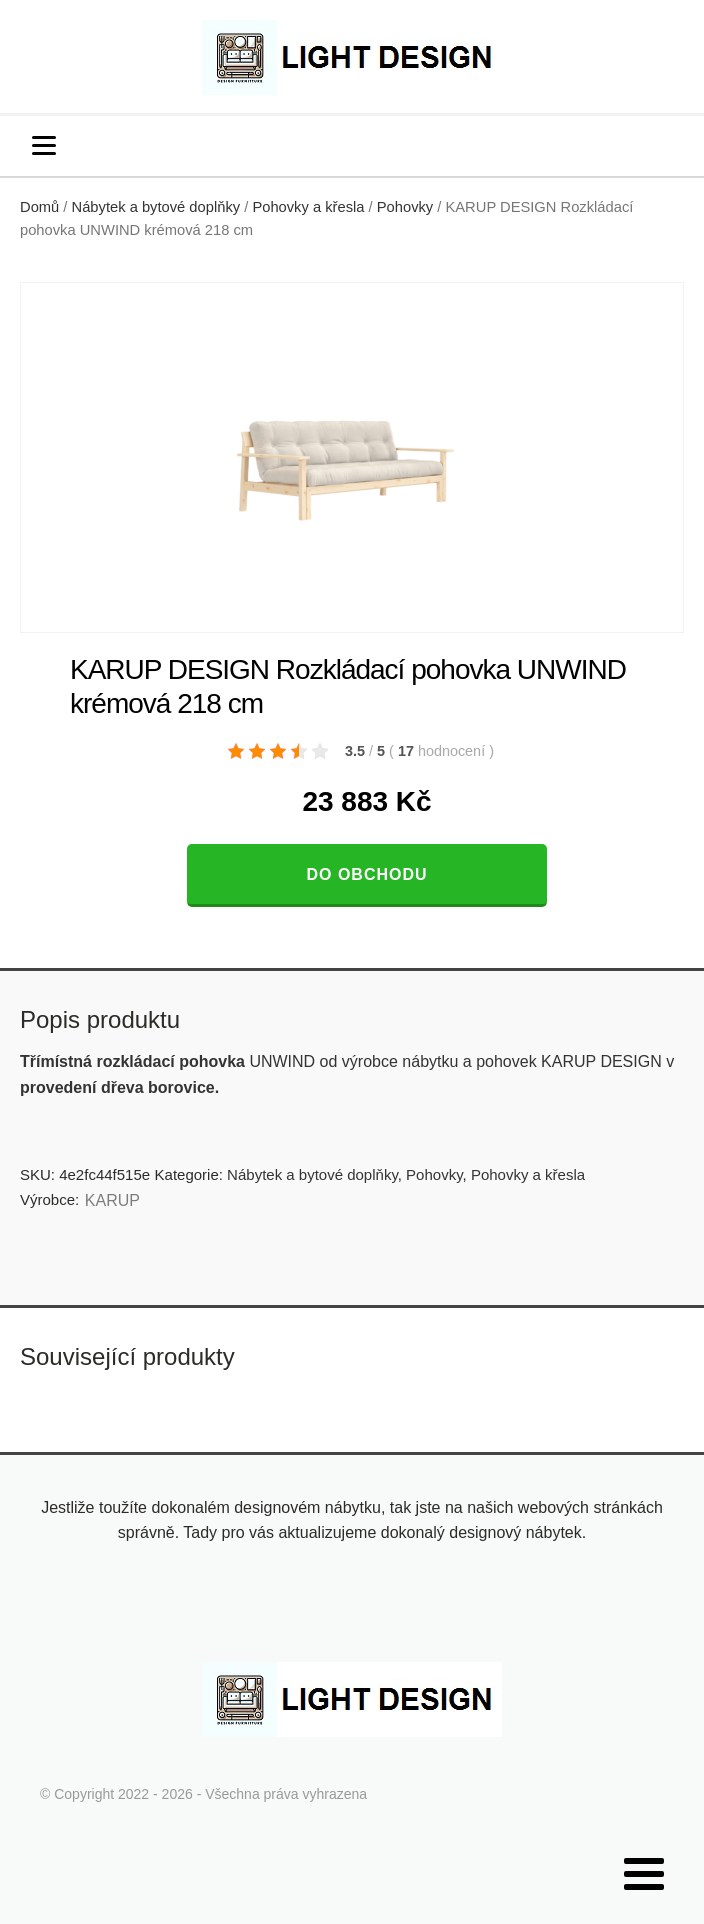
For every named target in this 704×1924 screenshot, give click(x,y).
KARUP (112, 1200)
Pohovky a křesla (308, 207)
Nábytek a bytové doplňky (156, 207)
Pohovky (405, 207)
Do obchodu (366, 874)
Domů (39, 207)
